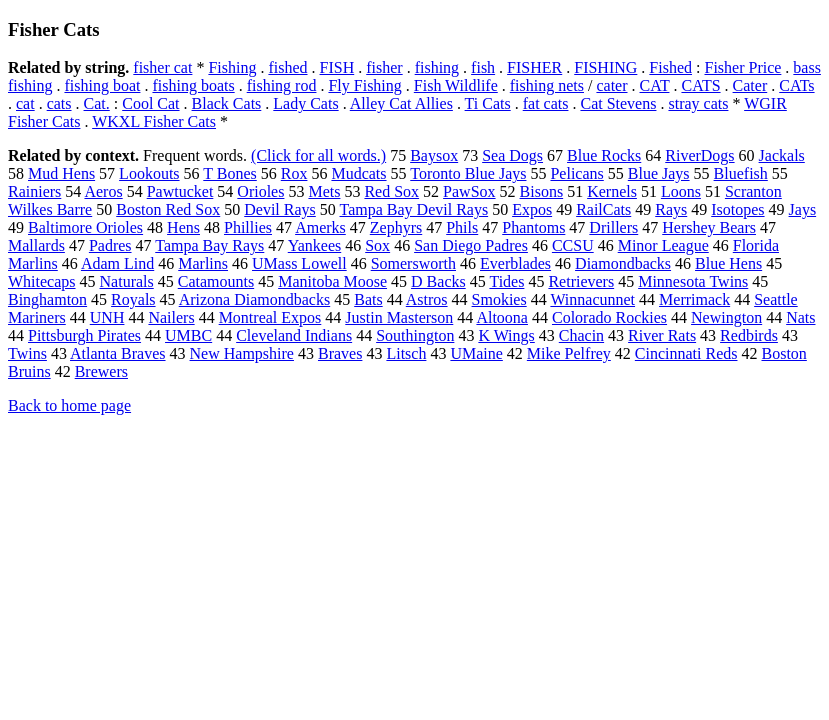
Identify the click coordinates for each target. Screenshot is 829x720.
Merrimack (694, 299)
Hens (183, 227)
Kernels (612, 191)
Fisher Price (742, 67)
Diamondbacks (623, 263)
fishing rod (282, 85)
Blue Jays (659, 173)
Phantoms (533, 227)
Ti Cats (488, 103)
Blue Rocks (604, 155)
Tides (506, 281)
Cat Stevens (618, 103)
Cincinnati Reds (686, 353)
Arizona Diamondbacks (255, 299)
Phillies (248, 227)
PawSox (469, 191)
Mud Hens (61, 173)
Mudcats (358, 173)
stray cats (698, 103)
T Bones (229, 173)
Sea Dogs (512, 155)
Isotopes (737, 209)
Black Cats (227, 103)
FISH (337, 67)
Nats (800, 317)
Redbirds (749, 335)
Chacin (581, 335)
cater (611, 85)
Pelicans (576, 173)
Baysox (434, 155)
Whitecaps (42, 281)
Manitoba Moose (332, 281)
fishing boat (102, 85)
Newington (726, 317)
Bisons (542, 191)
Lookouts (149, 173)
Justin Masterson (399, 317)
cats (59, 103)
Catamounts (216, 281)
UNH (107, 317)
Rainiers (34, 191)
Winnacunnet (592, 299)
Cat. (97, 103)
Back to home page (69, 405)
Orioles (260, 191)
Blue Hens (728, 263)
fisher (384, 67)
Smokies (499, 299)
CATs (796, 85)
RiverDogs (699, 155)
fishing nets (547, 85)
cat (25, 103)
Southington (415, 335)
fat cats (546, 103)
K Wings (506, 335)
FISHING (605, 67)
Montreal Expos (270, 317)
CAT (655, 85)
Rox (294, 173)
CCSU (573, 245)
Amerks (320, 227)
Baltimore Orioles (85, 227)
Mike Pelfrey (569, 353)
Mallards (36, 245)
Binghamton (47, 299)
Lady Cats (305, 103)
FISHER (534, 67)
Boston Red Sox (168, 209)
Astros (427, 299)
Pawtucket (180, 191)
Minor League (663, 245)
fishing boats (193, 85)
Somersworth (413, 263)
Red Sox (391, 191)
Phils (462, 227)
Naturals (127, 281)
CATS (700, 85)
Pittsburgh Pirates (84, 335)
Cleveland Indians (294, 335)
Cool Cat (150, 103)
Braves (340, 353)
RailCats (603, 209)
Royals (133, 299)
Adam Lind (117, 263)
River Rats (662, 335)
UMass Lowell (299, 263)
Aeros (103, 191)
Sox (377, 245)
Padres (110, 245)
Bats (368, 299)
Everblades (515, 263)
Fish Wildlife (456, 85)
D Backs (438, 281)
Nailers (171, 317)
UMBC (188, 335)
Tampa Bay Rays (209, 245)
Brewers (101, 371)
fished (287, 67)
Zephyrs (396, 227)
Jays (803, 209)
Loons (681, 191)
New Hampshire (242, 353)
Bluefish (741, 173)
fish (483, 67)
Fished (670, 67)
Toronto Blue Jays (468, 173)
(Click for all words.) (318, 155)
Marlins (203, 263)
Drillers (613, 227)
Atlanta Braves (118, 353)
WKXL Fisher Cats (154, 121)
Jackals (782, 155)
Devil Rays (280, 209)
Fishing (232, 67)
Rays (671, 209)
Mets (324, 191)
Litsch (406, 353)
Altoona (502, 317)
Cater (750, 85)
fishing (437, 67)
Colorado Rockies (609, 317)
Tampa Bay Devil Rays (414, 209)
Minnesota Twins (693, 281)
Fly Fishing (364, 85)
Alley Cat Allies (401, 103)
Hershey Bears (709, 227)
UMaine (476, 353)
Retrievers (581, 281)
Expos (532, 209)
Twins (27, 353)
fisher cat (162, 67)
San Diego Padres (471, 245)
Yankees (314, 245)
